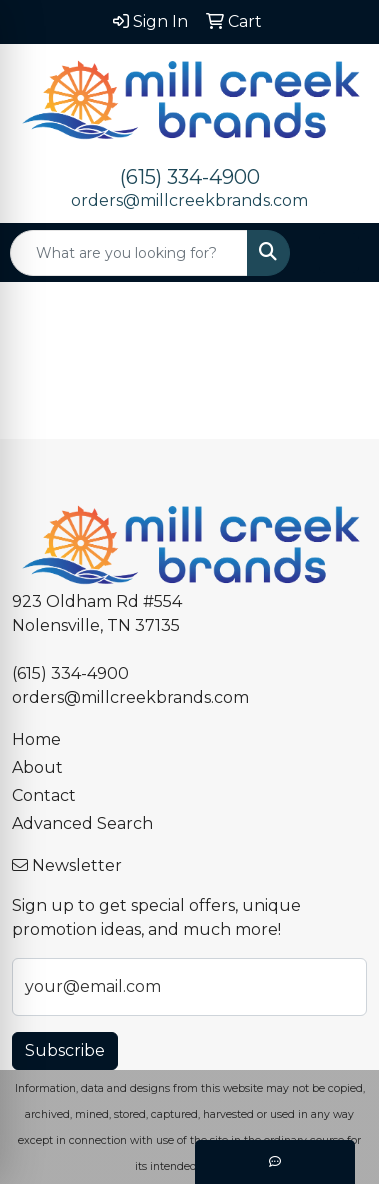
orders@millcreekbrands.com (189, 200)
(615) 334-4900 (190, 177)
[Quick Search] (129, 253)
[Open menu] (339, 253)
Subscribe (65, 1050)
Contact (44, 795)
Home (36, 739)
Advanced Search (82, 823)
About (37, 767)
